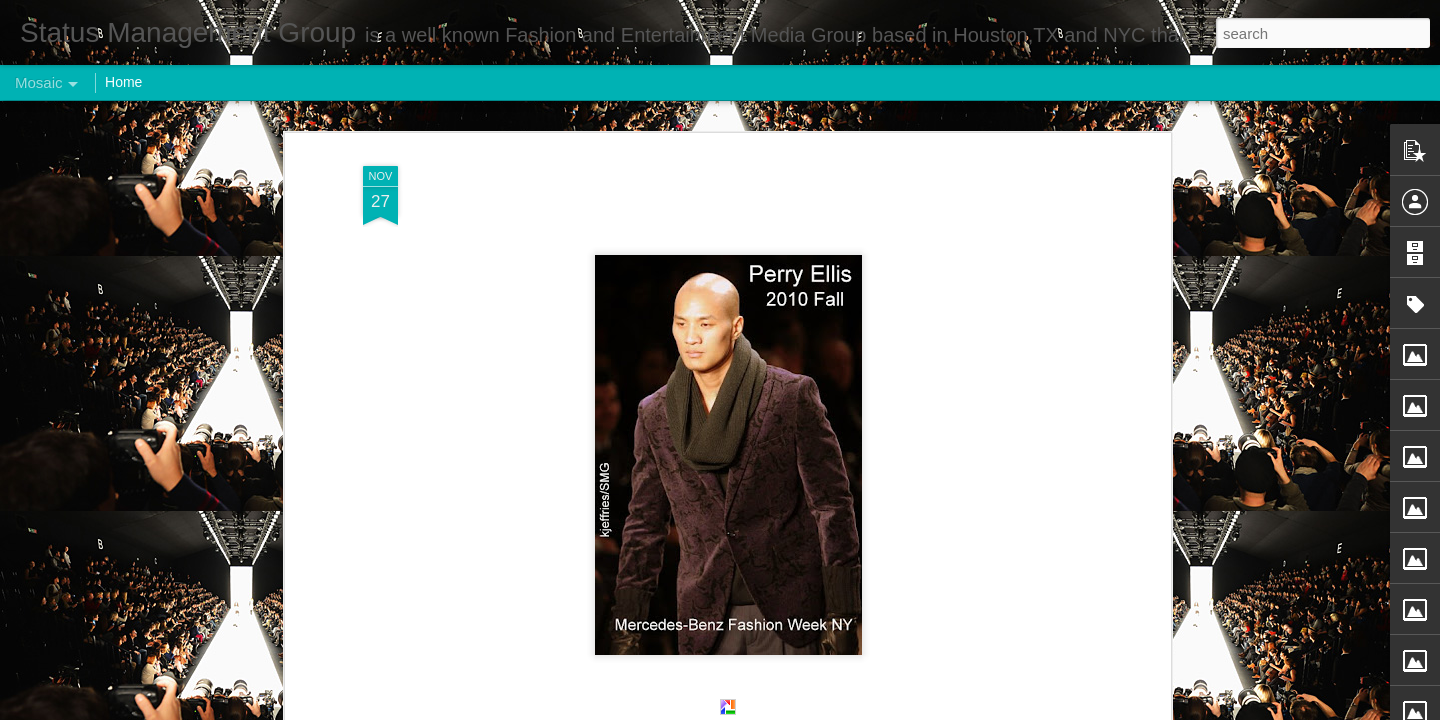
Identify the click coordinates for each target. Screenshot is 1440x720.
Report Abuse (841, 709)
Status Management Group (828, 226)
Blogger (782, 709)
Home (123, 82)
